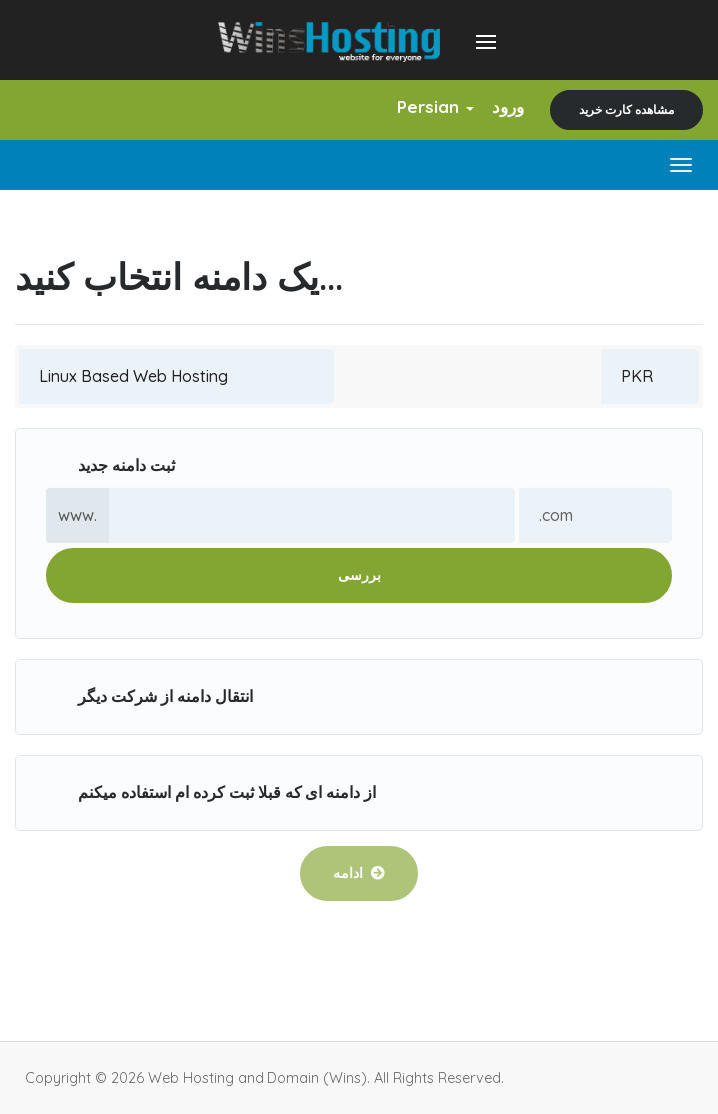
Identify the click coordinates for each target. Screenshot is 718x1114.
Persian (435, 106)
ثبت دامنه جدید (110, 466)
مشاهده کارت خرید (626, 109)
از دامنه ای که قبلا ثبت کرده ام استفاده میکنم (211, 793)
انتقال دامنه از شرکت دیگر (149, 697)
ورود (508, 106)
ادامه (359, 873)
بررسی (359, 575)
